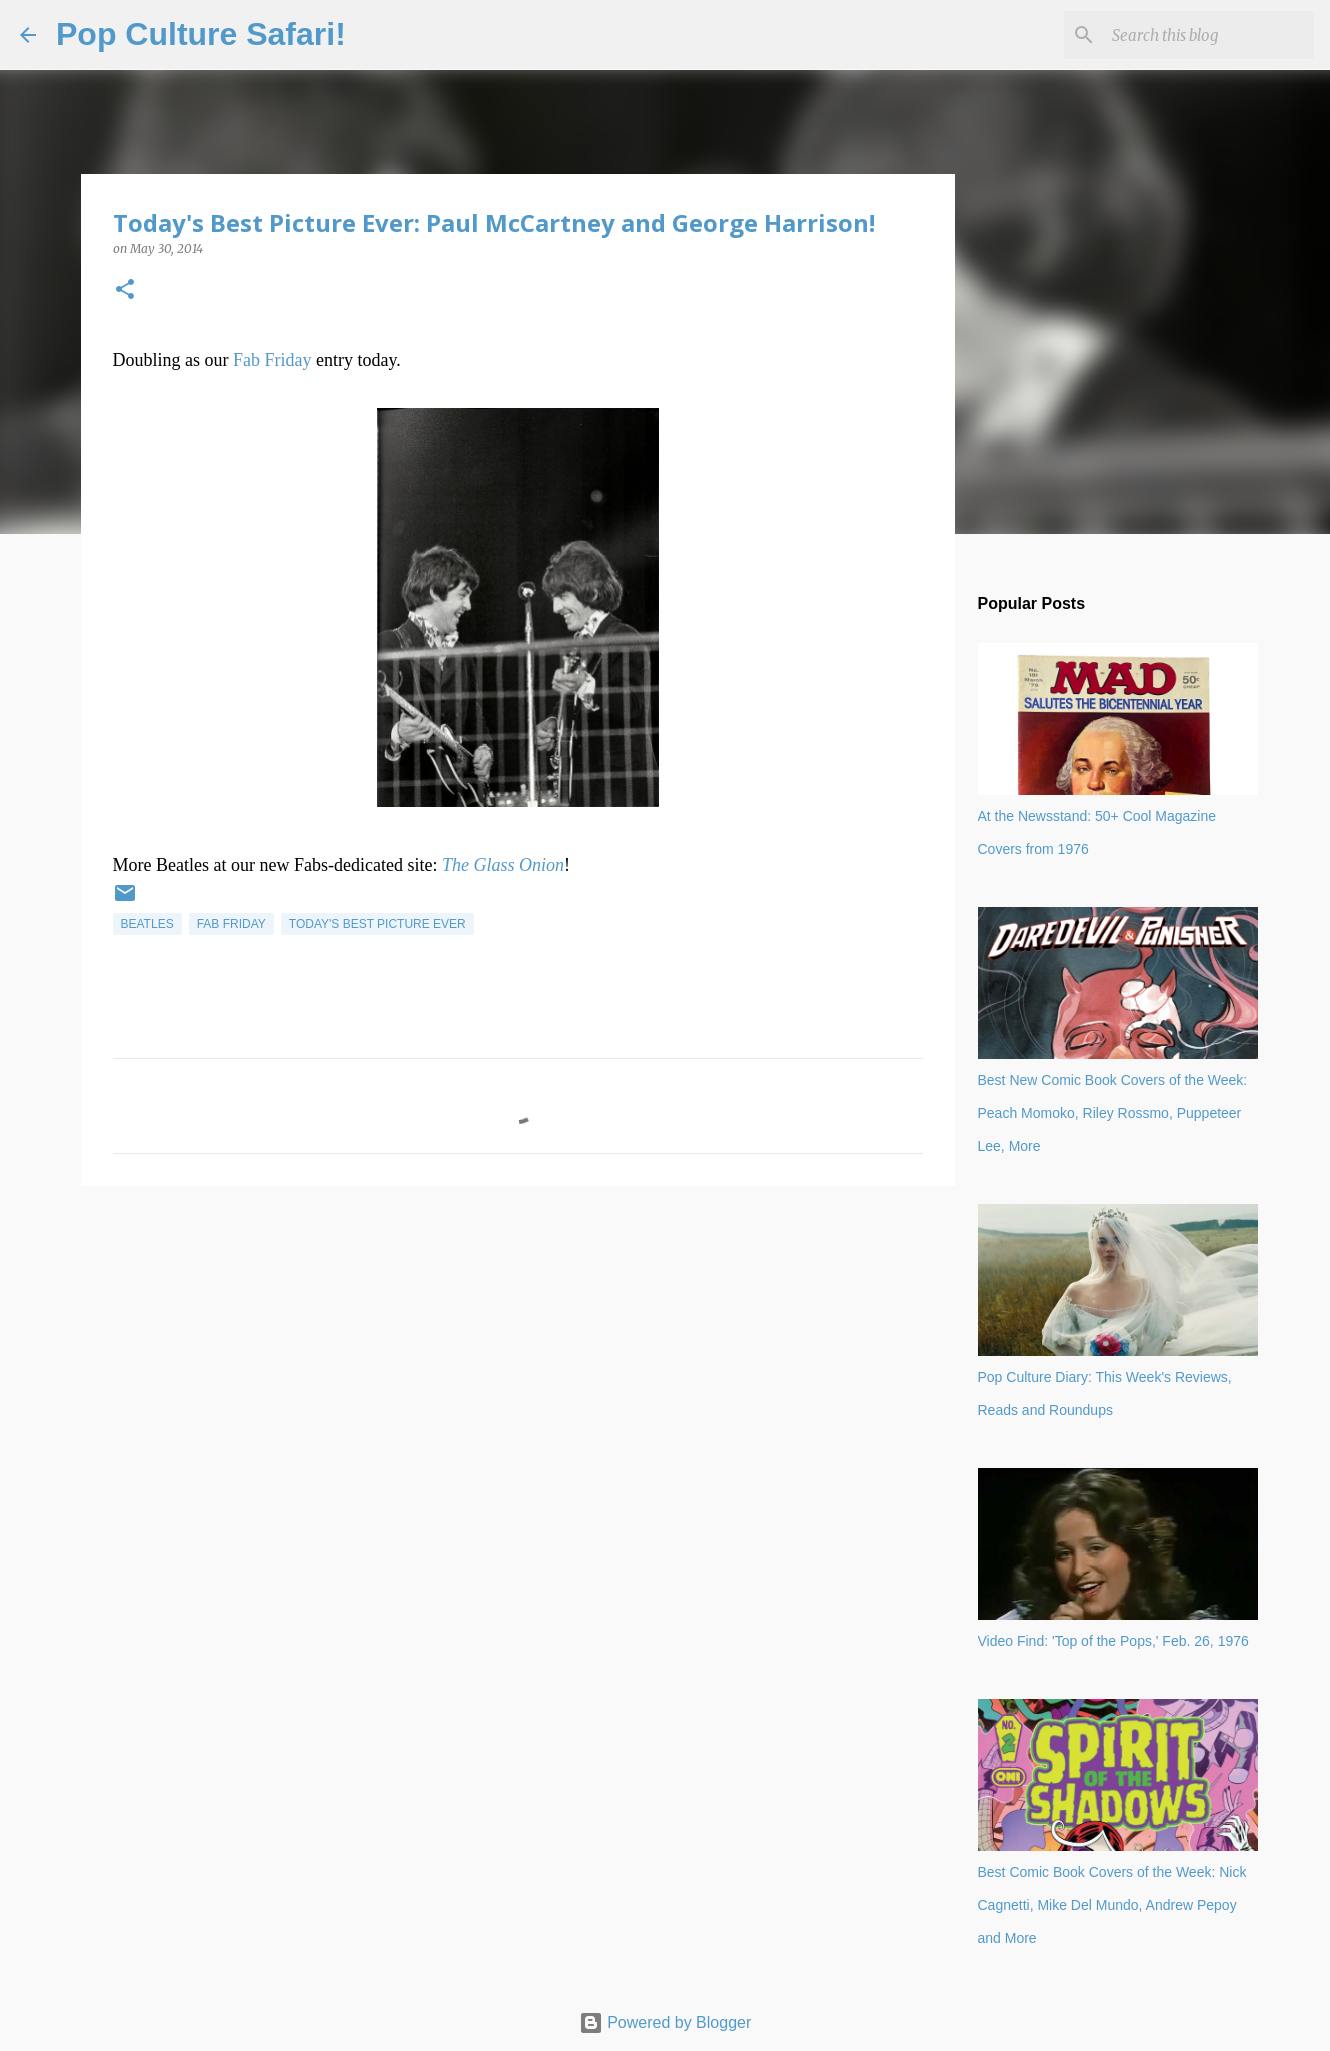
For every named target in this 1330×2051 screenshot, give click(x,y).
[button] (125, 290)
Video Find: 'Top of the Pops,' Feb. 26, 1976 (1113, 1641)
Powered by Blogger (665, 2022)
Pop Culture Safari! (201, 34)
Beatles (147, 924)
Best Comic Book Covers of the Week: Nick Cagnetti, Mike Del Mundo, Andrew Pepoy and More (1112, 1905)
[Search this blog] (1209, 35)
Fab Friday (272, 360)
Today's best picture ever (377, 924)
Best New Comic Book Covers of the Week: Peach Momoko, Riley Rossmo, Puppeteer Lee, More (1113, 1113)
